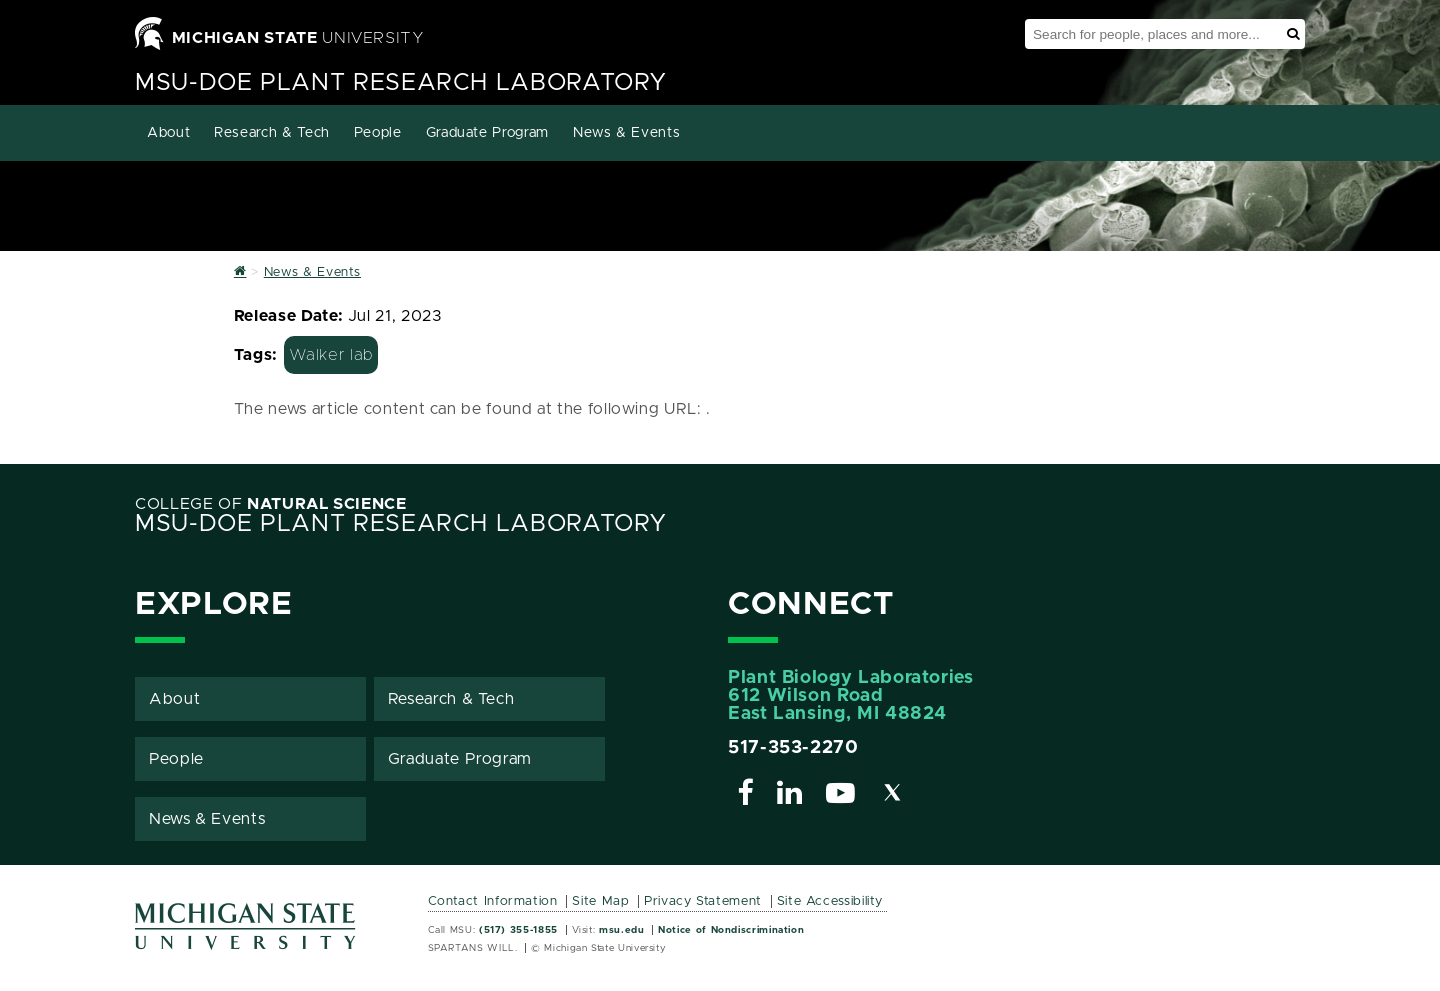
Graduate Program (487, 133)
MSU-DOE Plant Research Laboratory (401, 83)
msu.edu (621, 930)
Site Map (600, 901)
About (168, 133)
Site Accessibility (830, 901)
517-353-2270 (793, 748)
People (378, 133)
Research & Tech (272, 133)
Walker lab (330, 355)
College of (271, 504)
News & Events (626, 133)
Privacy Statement (703, 901)
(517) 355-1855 (518, 930)
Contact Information (493, 901)
